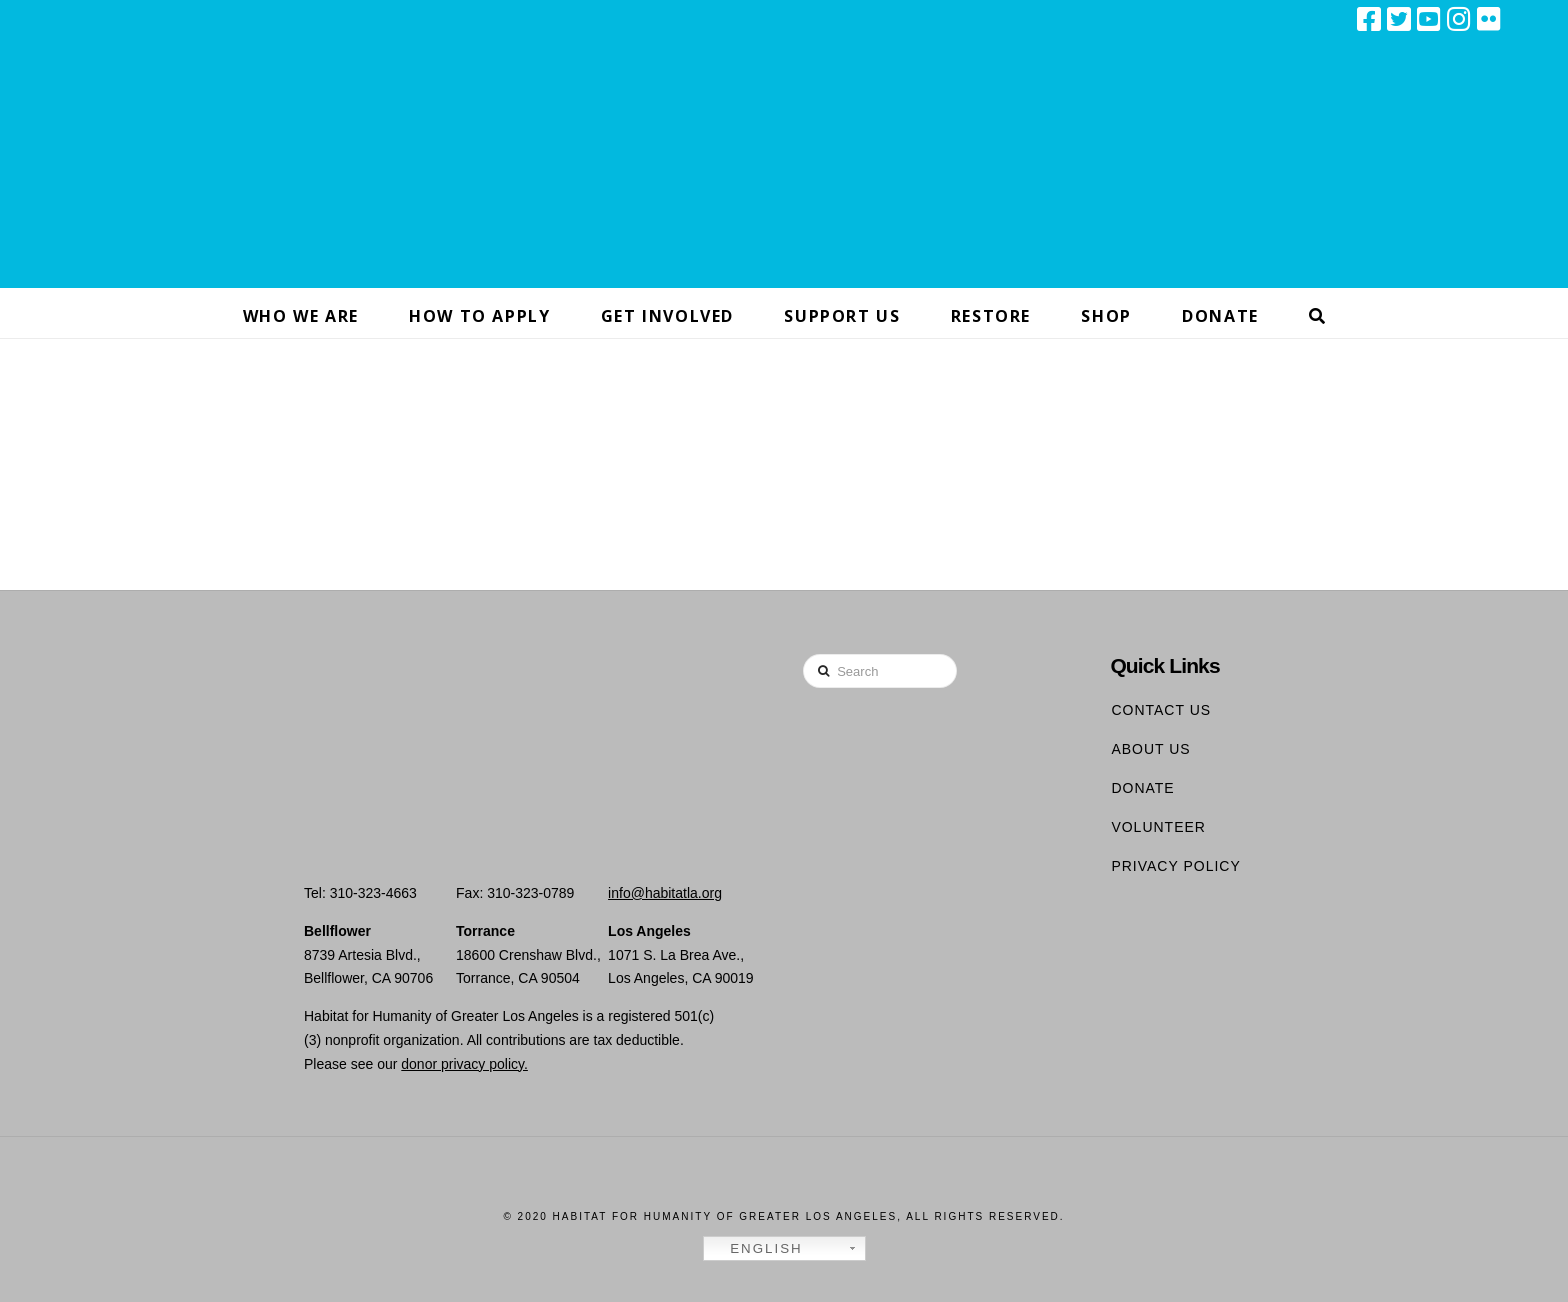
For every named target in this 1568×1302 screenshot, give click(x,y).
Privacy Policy (1175, 866)
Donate (1142, 788)
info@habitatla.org (665, 893)
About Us (1150, 749)
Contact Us (1161, 710)
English (756, 1249)
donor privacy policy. (464, 1064)
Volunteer (1158, 827)
